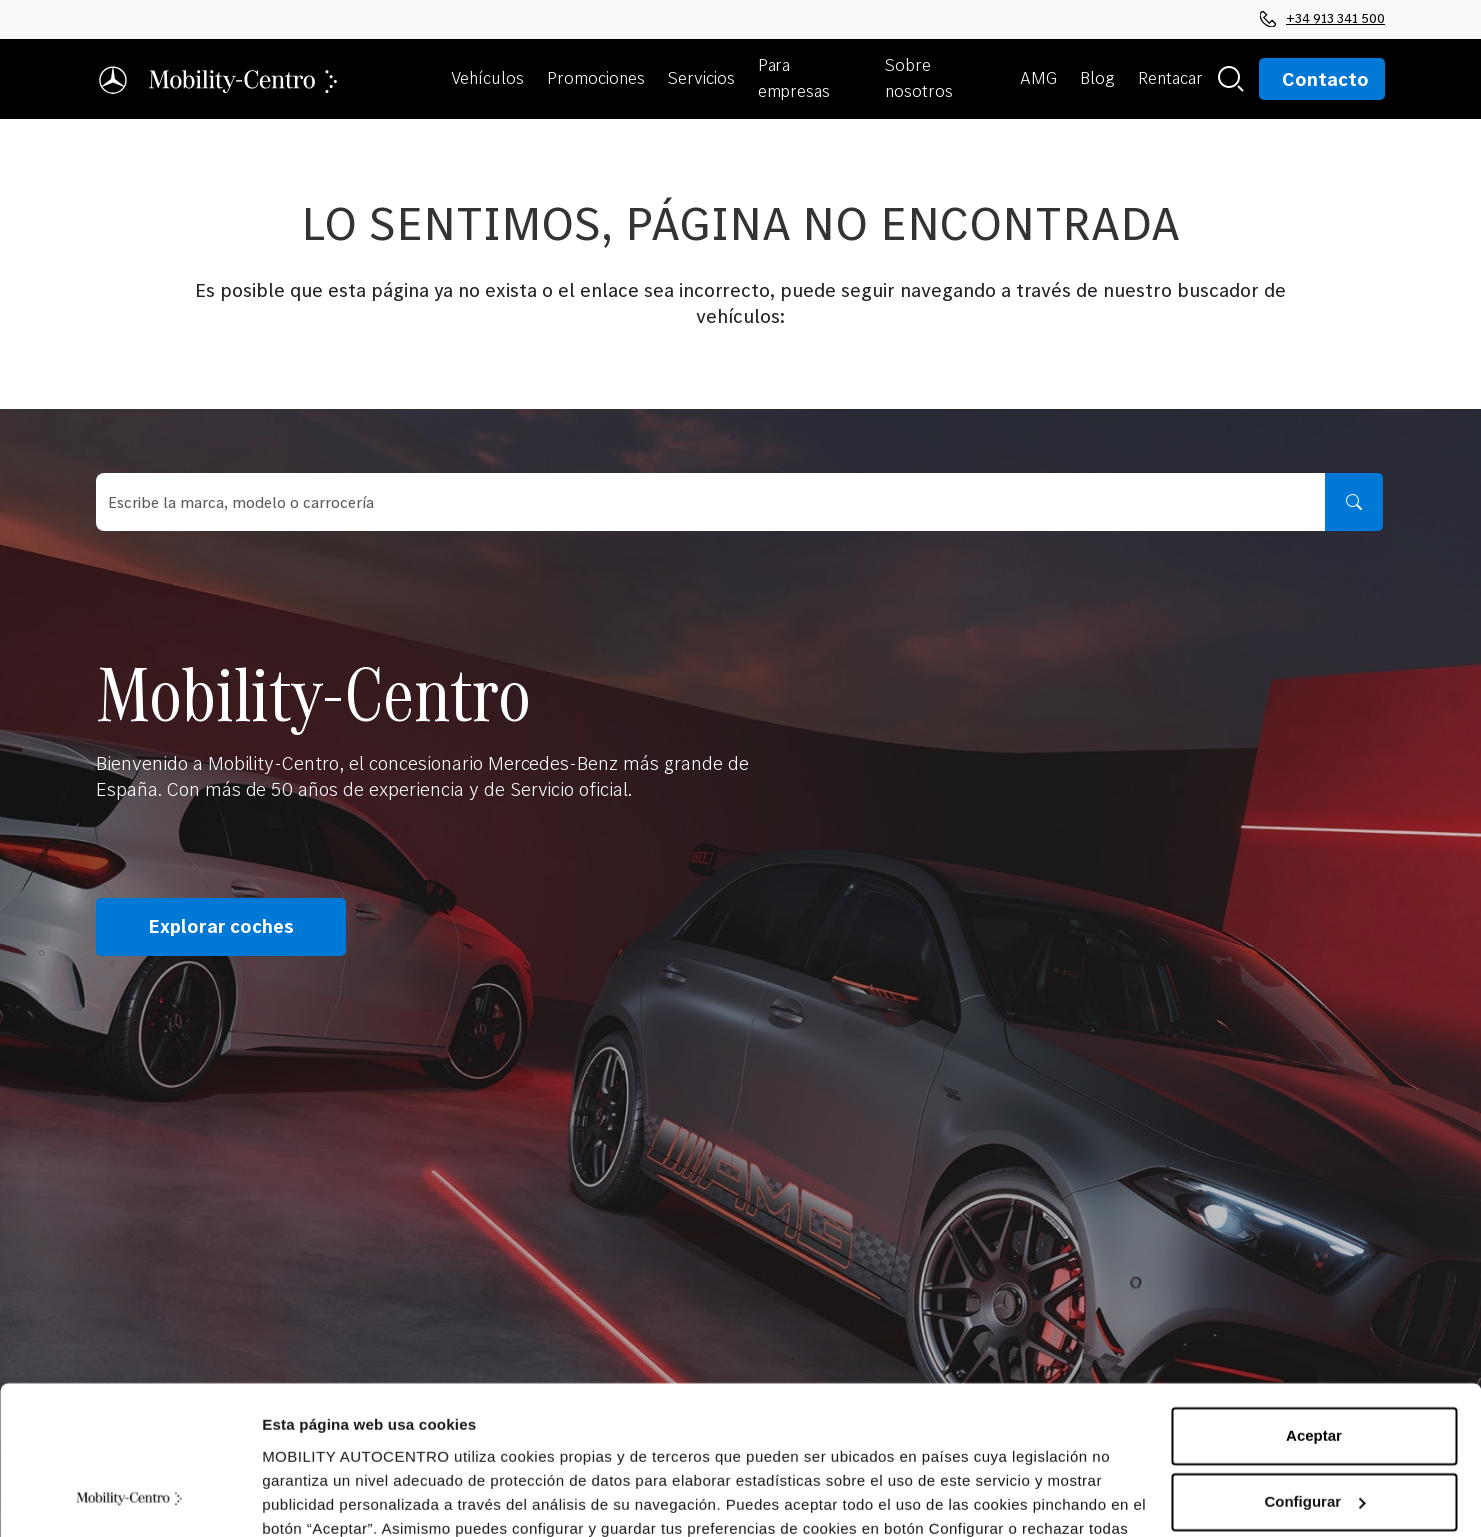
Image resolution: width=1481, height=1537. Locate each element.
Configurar (1314, 1367)
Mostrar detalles (320, 1497)
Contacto (1325, 79)
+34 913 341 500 (1322, 18)
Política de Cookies (393, 1442)
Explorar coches (220, 927)
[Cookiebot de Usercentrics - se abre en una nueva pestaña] (129, 1498)
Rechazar (1314, 1433)
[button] (491, 79)
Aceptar (1314, 1302)
